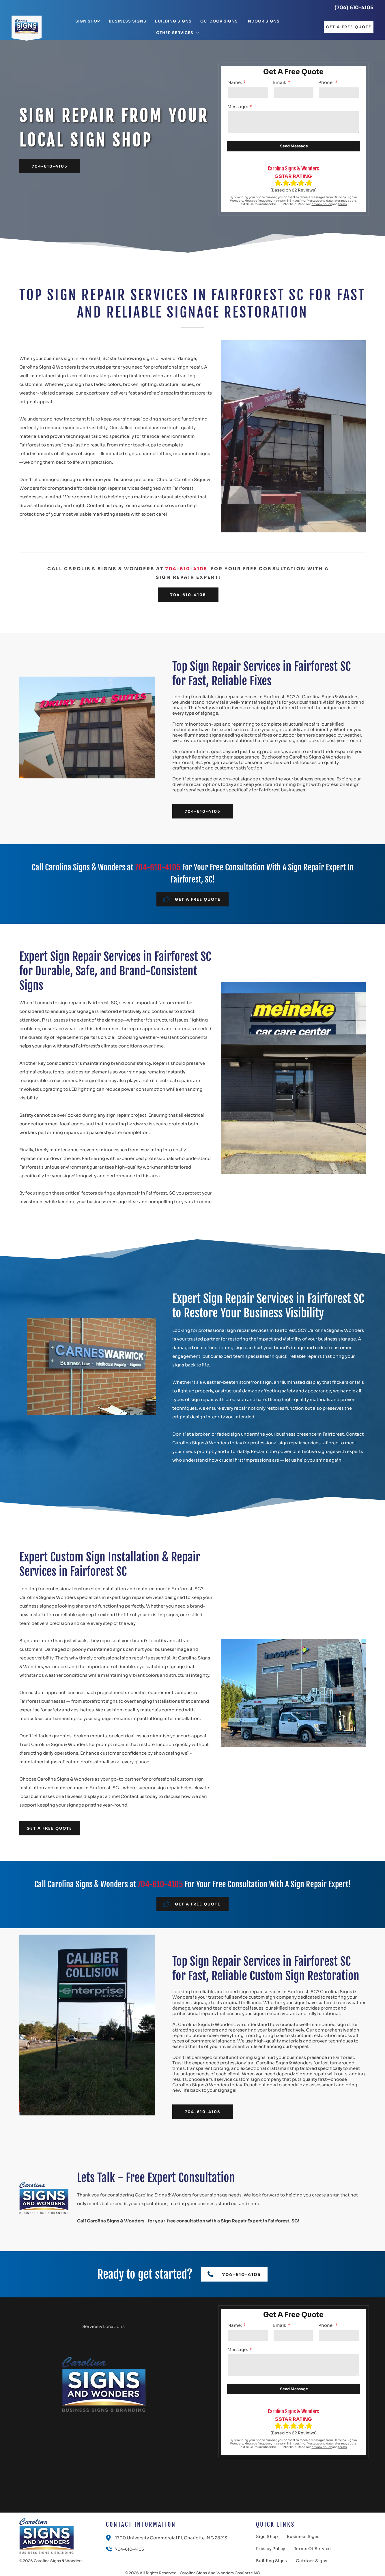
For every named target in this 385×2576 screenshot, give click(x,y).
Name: (234, 82)
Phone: (326, 82)
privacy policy (321, 204)
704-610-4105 (186, 568)
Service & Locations (103, 2326)
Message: (237, 106)
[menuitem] (87, 21)
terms (342, 204)
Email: (279, 82)
